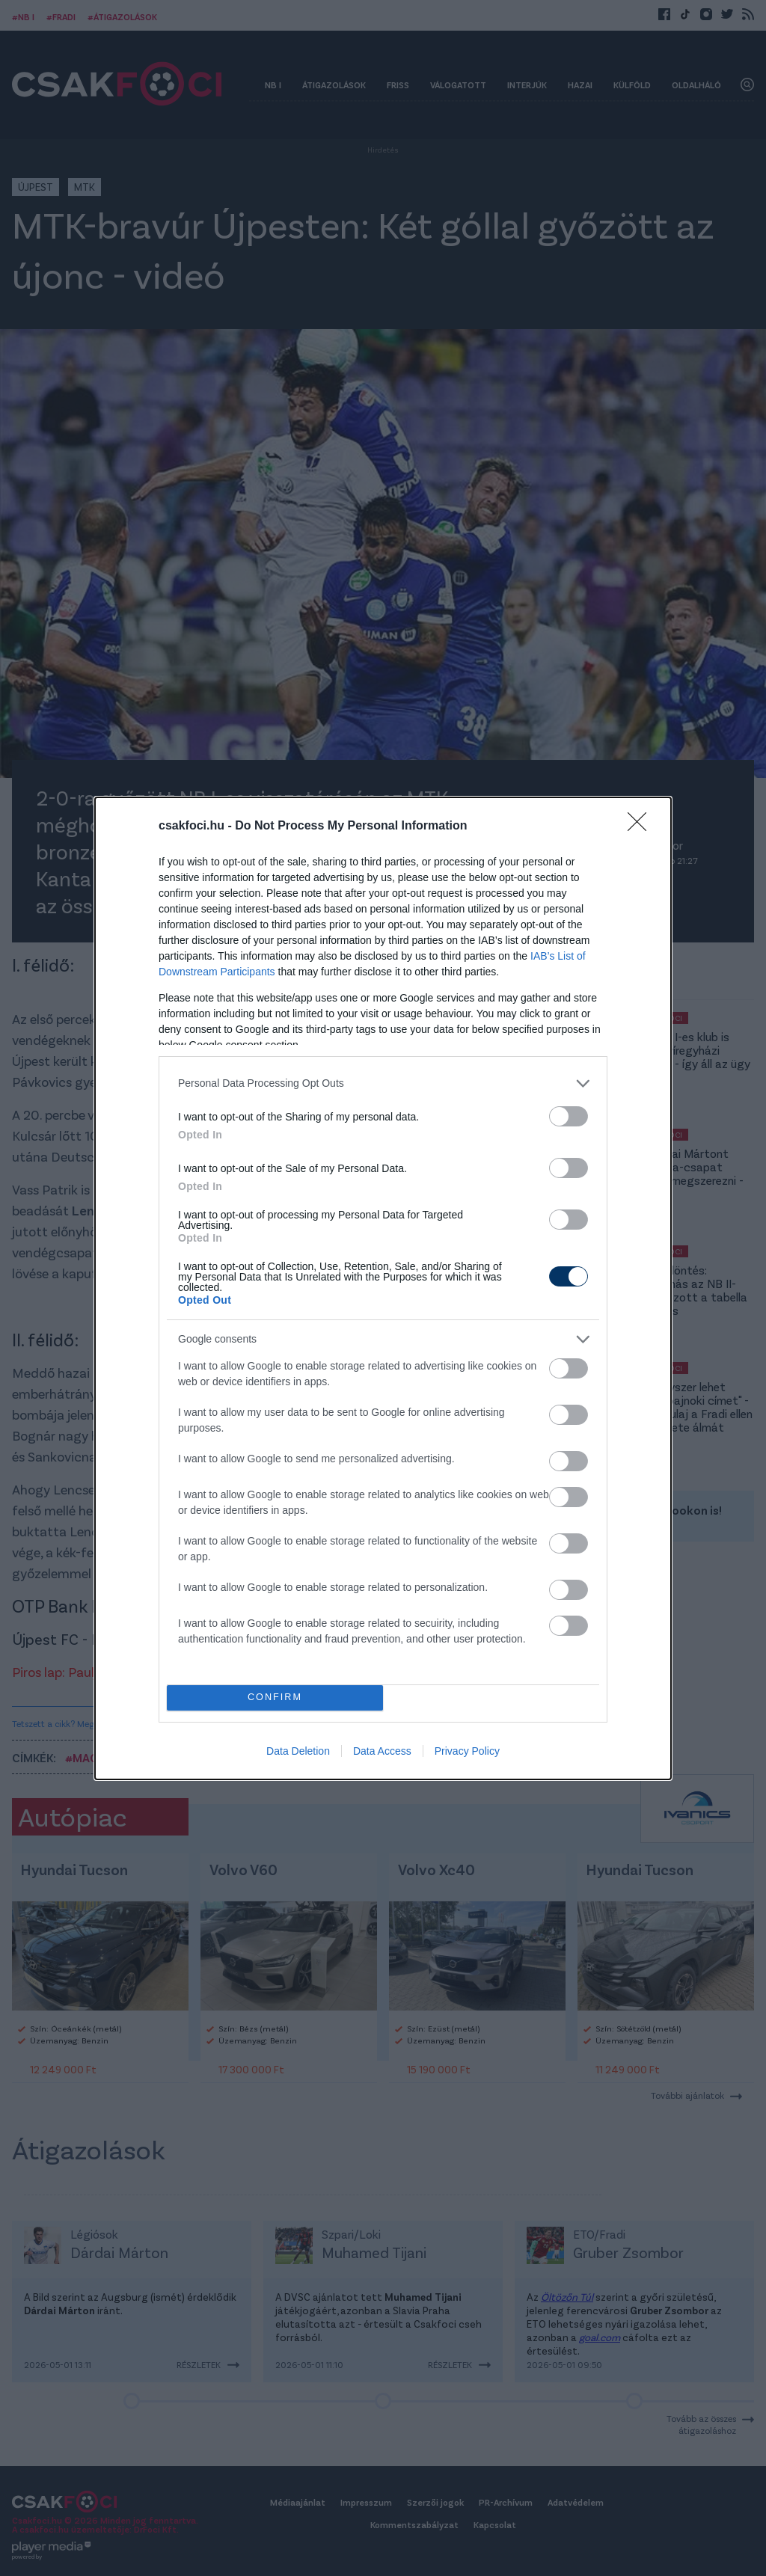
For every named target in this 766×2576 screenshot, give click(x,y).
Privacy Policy (467, 1751)
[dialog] (383, 1288)
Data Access (382, 1751)
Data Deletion (298, 1751)
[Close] (642, 826)
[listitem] (383, 1083)
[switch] (568, 1116)
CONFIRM (275, 1697)
